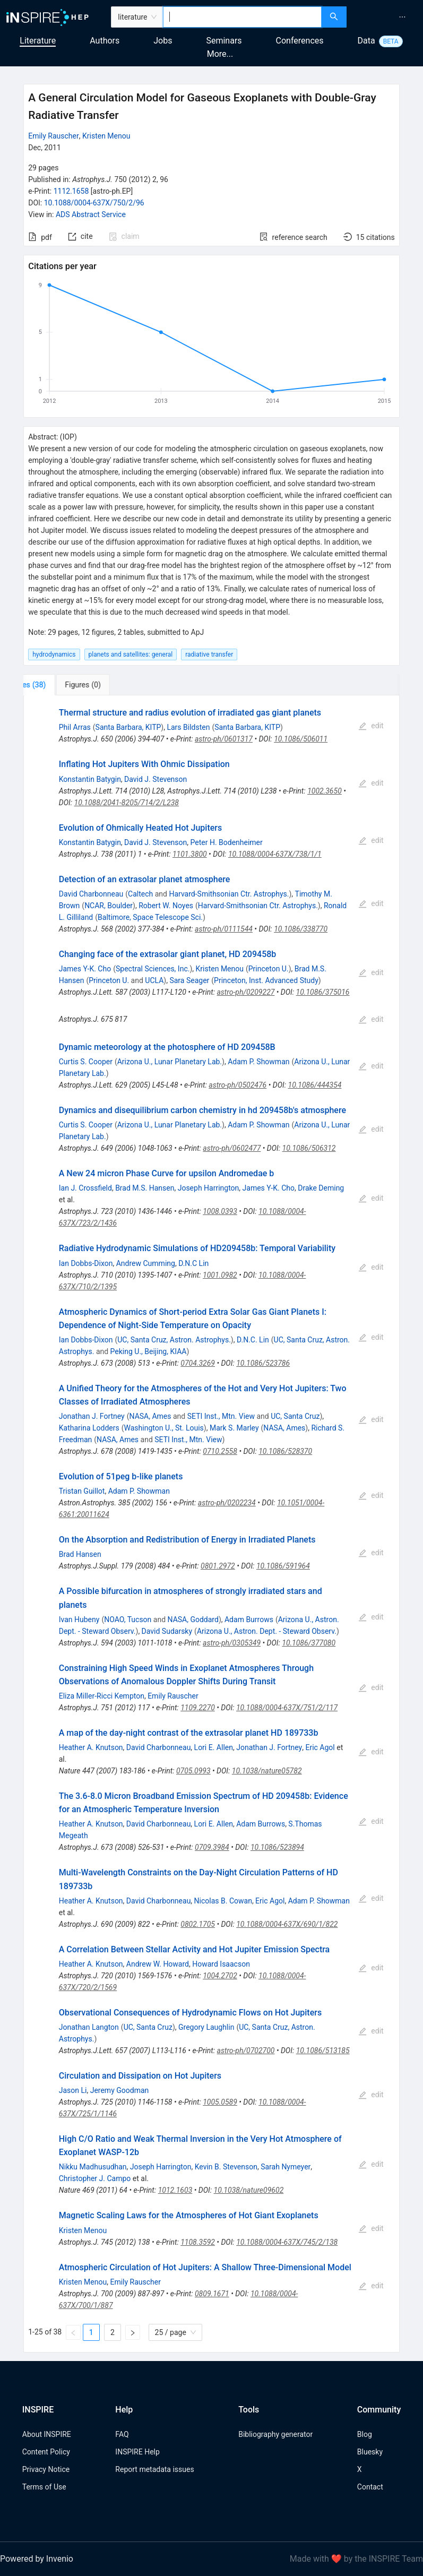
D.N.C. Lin (253, 1340)
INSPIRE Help (137, 2452)
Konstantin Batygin (90, 779)
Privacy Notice (46, 2469)
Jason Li (73, 2090)
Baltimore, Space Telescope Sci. (150, 917)
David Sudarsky (167, 1631)
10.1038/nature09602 (249, 2190)
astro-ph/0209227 (245, 992)
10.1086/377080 (308, 1643)
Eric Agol (319, 1747)
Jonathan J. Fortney (92, 1416)
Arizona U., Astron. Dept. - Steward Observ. (266, 1631)
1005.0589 (220, 2102)
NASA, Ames (150, 1416)
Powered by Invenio (36, 2559)
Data (366, 41)
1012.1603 (175, 2190)
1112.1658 (71, 191)
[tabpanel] (211, 1523)
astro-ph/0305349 (232, 1643)
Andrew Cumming (145, 1263)
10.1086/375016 (323, 992)
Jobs (162, 41)
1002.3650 (324, 791)
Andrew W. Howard (157, 1964)
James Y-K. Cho (85, 968)
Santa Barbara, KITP (128, 727)
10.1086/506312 (309, 1148)
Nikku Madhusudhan (93, 2167)
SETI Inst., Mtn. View (221, 1416)
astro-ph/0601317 (224, 739)
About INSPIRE (46, 2434)
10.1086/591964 (283, 1566)
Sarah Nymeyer (285, 2167)
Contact (370, 2487)
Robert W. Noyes (166, 905)
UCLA (154, 980)
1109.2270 (197, 1707)
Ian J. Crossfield (85, 1188)
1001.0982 (220, 1275)
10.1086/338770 (300, 929)
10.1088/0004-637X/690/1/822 (287, 1924)
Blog (364, 2434)
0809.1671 (212, 2293)
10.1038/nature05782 (267, 1771)
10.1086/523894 (277, 1847)
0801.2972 (218, 1566)
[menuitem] (402, 17)
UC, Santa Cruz (295, 1416)
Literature (38, 41)
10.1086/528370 (285, 1451)
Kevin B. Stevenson (226, 2167)
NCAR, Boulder (108, 905)
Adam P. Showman (258, 1061)
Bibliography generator (275, 2434)
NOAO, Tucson (127, 1619)
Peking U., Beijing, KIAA (148, 1351)
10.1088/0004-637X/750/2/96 (94, 203)
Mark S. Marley (234, 1428)
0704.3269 (197, 1363)
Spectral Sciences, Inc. (152, 968)
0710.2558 (220, 1451)
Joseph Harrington (208, 1188)
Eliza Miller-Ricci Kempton (101, 1696)
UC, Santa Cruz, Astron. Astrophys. (174, 1340)
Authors (104, 41)
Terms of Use (44, 2487)
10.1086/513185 (323, 2050)
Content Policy (46, 2452)
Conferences (300, 41)
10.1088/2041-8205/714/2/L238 (126, 802)
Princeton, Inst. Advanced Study (266, 980)
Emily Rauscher (53, 136)
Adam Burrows (249, 1619)
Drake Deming (321, 1188)
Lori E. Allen (213, 1747)
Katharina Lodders (89, 1428)
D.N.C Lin (193, 1263)
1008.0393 (220, 1211)
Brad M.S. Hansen (144, 1188)
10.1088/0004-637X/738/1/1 (275, 854)
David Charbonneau (91, 894)
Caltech (140, 894)
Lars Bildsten (188, 727)
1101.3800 (189, 854)
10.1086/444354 (315, 1085)
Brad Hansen (80, 1554)
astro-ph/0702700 (246, 2050)
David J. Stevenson (155, 779)
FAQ (121, 2434)
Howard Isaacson (221, 1964)
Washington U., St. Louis (164, 1428)
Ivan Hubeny (79, 1619)
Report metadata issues (154, 2469)
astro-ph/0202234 (227, 1502)
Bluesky (370, 2452)
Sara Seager (189, 980)
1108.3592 (197, 2242)
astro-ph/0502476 (237, 1085)
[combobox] (242, 17)
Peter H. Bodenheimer (227, 842)
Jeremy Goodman (119, 2090)
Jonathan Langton (89, 2027)
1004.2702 (220, 1975)
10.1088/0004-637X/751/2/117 (287, 1707)
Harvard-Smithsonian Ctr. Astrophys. (229, 894)
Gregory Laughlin (206, 2027)
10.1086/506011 (300, 739)
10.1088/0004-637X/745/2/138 (287, 2242)
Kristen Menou (106, 136)
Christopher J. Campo (95, 2178)
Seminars (223, 41)
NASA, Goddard (193, 1619)
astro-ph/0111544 (224, 929)
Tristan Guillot (82, 1491)
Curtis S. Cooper (86, 1061)
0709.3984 (212, 1847)
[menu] (386, 17)
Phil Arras (75, 727)
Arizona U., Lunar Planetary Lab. (169, 1061)
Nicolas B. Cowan (223, 1901)
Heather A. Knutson (91, 1747)
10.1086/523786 (263, 1363)
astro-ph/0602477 (232, 1148)
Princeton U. (268, 968)
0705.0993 (193, 1771)
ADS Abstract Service (91, 214)
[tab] (58, 685)
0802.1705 (197, 1924)
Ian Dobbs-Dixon (86, 1263)
